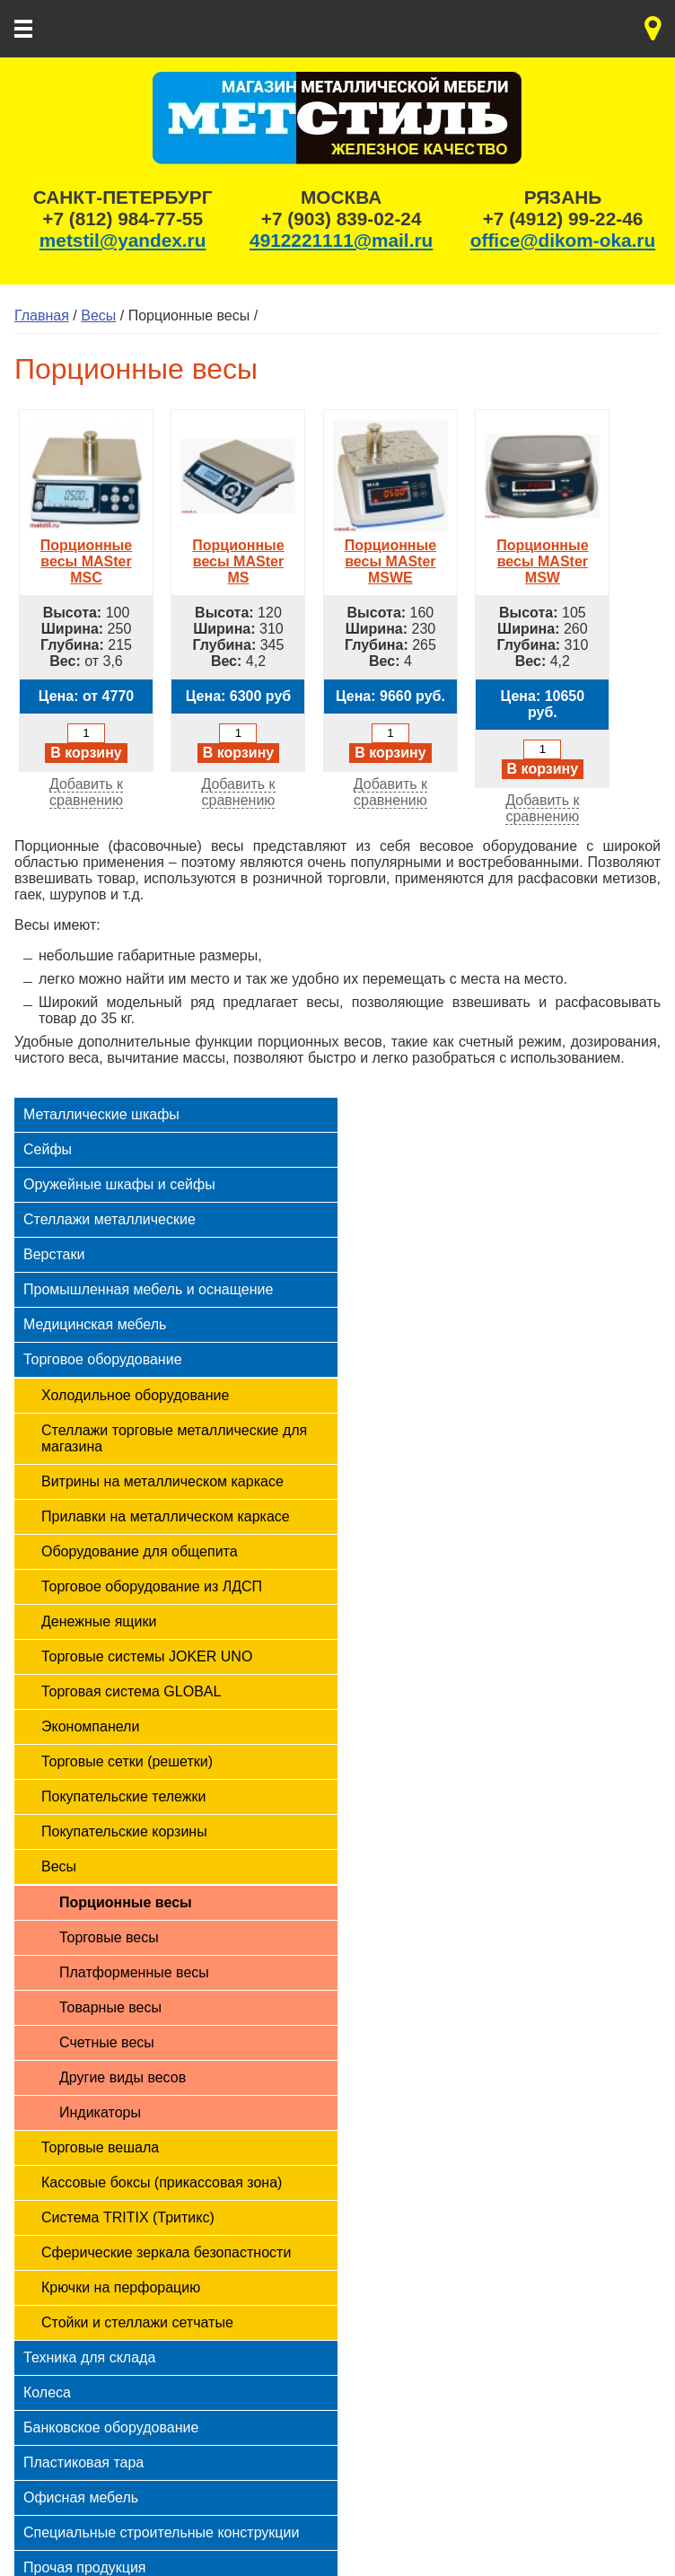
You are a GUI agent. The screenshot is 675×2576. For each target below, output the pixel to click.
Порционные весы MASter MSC (86, 553)
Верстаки (53, 1254)
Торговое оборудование (102, 1359)
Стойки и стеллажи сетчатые (137, 2322)
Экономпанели (90, 1726)
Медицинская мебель (94, 1324)
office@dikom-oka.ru (562, 240)
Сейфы (47, 1149)
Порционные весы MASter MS (237, 553)
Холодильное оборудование (135, 1395)
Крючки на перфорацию (120, 2287)
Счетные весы (106, 2042)
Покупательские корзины (124, 1831)
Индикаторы (100, 2112)
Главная (41, 315)
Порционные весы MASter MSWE (390, 553)
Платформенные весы (134, 1972)
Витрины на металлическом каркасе (162, 1481)
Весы (98, 315)
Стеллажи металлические (109, 1219)
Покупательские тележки (123, 1796)
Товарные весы (110, 2007)
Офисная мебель (80, 2497)
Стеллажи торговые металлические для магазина (174, 1438)
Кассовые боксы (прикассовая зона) (161, 2182)
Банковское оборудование (110, 2427)
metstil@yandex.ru (122, 240)
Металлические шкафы (101, 1114)
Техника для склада (89, 2357)
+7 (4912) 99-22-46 (563, 218)
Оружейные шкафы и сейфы (119, 1184)
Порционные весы (125, 1902)
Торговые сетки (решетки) (127, 1761)
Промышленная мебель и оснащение (148, 1289)
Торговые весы (109, 1937)
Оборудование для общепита (139, 1551)
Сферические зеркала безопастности (166, 2252)
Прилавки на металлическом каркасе (165, 1516)
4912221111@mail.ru (341, 240)
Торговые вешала (100, 2147)
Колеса (47, 2392)
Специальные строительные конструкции (161, 2532)
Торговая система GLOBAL (131, 1691)
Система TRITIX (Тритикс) (128, 2217)
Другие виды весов (122, 2077)
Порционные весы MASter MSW (542, 553)
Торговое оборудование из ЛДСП (151, 1586)
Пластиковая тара (83, 2462)
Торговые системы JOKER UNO (146, 1656)
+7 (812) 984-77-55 (122, 218)
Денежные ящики (98, 1621)
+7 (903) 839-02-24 (341, 218)
